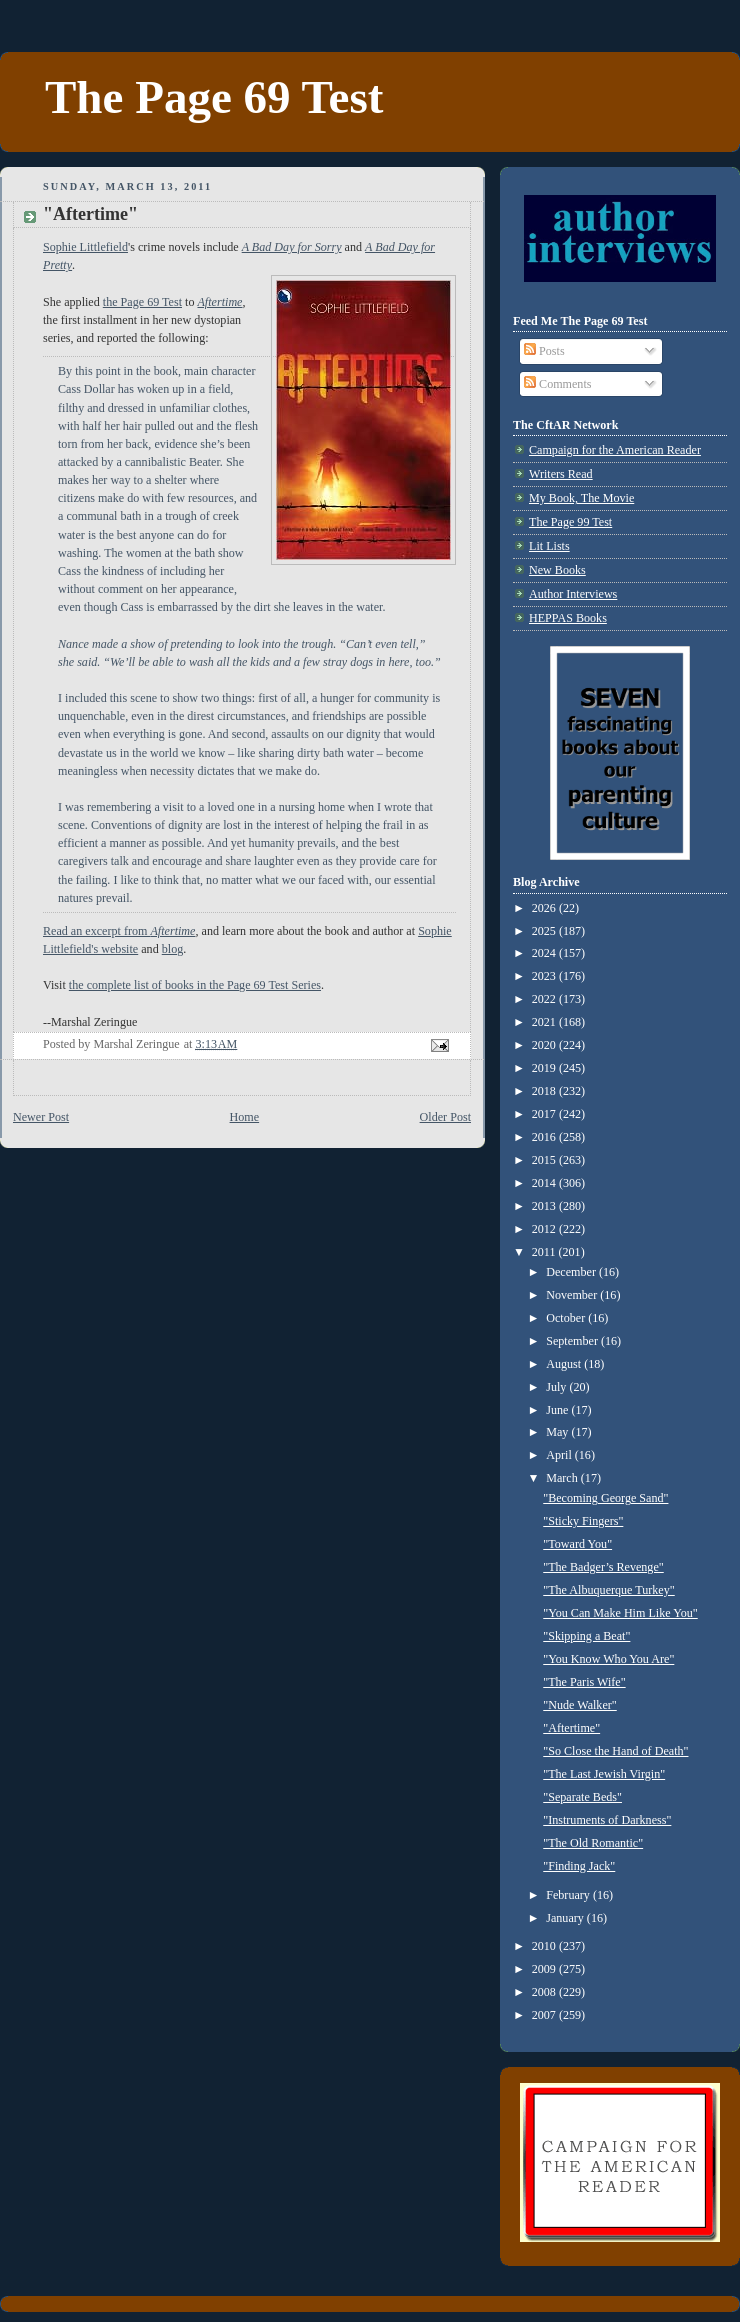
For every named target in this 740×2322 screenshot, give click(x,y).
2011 (545, 1252)
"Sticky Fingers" (583, 1521)
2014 (545, 1183)
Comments (557, 384)
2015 (545, 1160)
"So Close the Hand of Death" (615, 1751)
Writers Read (561, 474)
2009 (545, 1969)
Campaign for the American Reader (615, 450)
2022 (545, 999)
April (560, 1455)
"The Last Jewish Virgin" (604, 1774)
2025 (545, 931)
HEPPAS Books (568, 618)
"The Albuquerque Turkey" (608, 1590)
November (573, 1295)
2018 (545, 1091)
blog (173, 949)
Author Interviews (573, 594)
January (566, 1918)
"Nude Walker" (580, 1705)
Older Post (445, 1117)
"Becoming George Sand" (605, 1498)
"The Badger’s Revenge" (603, 1567)
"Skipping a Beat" (586, 1636)
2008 (545, 1992)
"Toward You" (577, 1544)
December (572, 1272)
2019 (545, 1068)
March (563, 1478)
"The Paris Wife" (584, 1682)
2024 (545, 953)
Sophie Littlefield (85, 247)
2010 (545, 1946)
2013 (545, 1206)
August (565, 1364)
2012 (545, 1229)
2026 (545, 908)
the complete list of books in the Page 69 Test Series (195, 985)
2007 (545, 2015)
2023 (545, 976)
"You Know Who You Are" (608, 1659)
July (557, 1387)
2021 (545, 1022)
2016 (545, 1137)
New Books (557, 570)
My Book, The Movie (581, 498)
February (569, 1895)
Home (245, 1117)
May (558, 1432)
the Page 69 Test (142, 302)
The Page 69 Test (214, 97)
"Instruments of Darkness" (607, 1820)
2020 (545, 1045)
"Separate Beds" (582, 1797)
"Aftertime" (571, 1728)
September (573, 1341)
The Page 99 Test (570, 522)
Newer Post (41, 1117)
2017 (545, 1114)
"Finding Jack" (579, 1866)
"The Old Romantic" (593, 1843)
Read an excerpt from (119, 931)
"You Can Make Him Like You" (620, 1613)
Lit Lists (549, 546)
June (558, 1410)
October (567, 1318)
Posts (544, 351)
